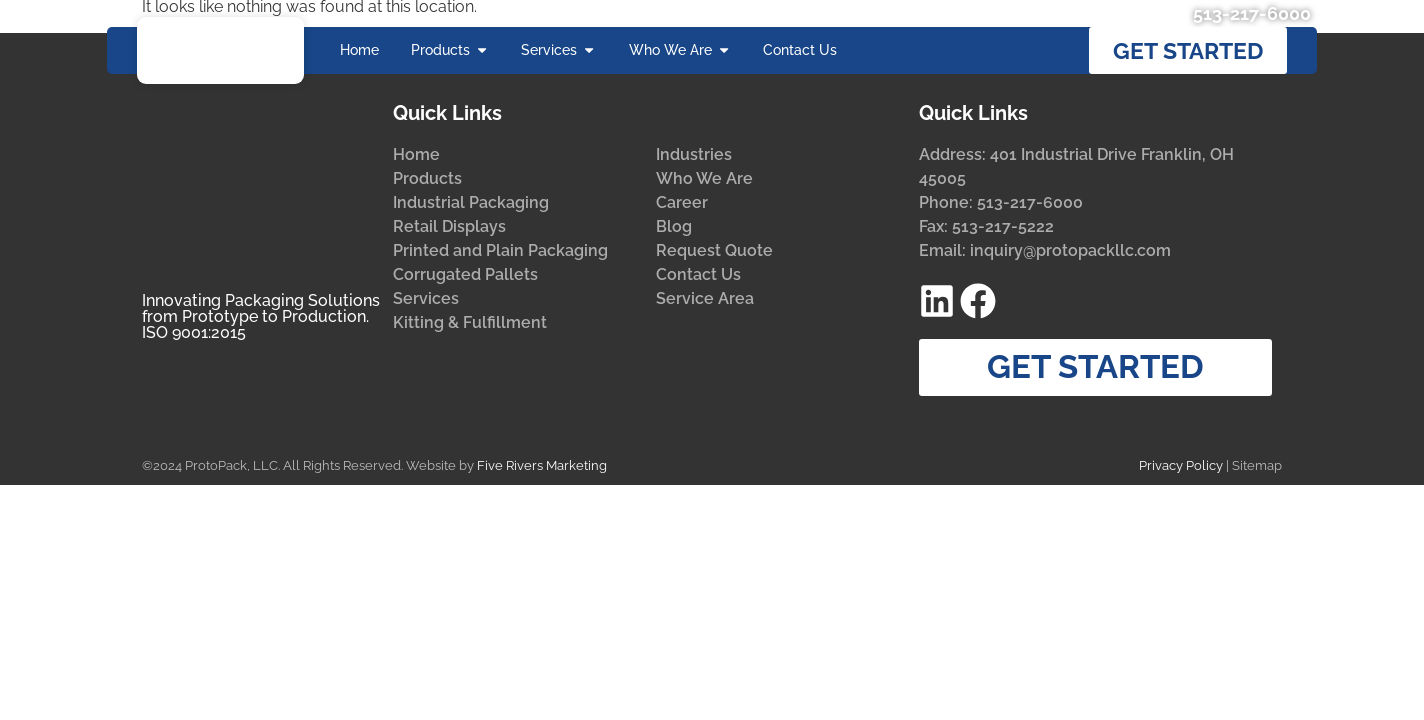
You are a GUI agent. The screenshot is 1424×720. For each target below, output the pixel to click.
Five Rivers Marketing (542, 508)
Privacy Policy (1181, 508)
